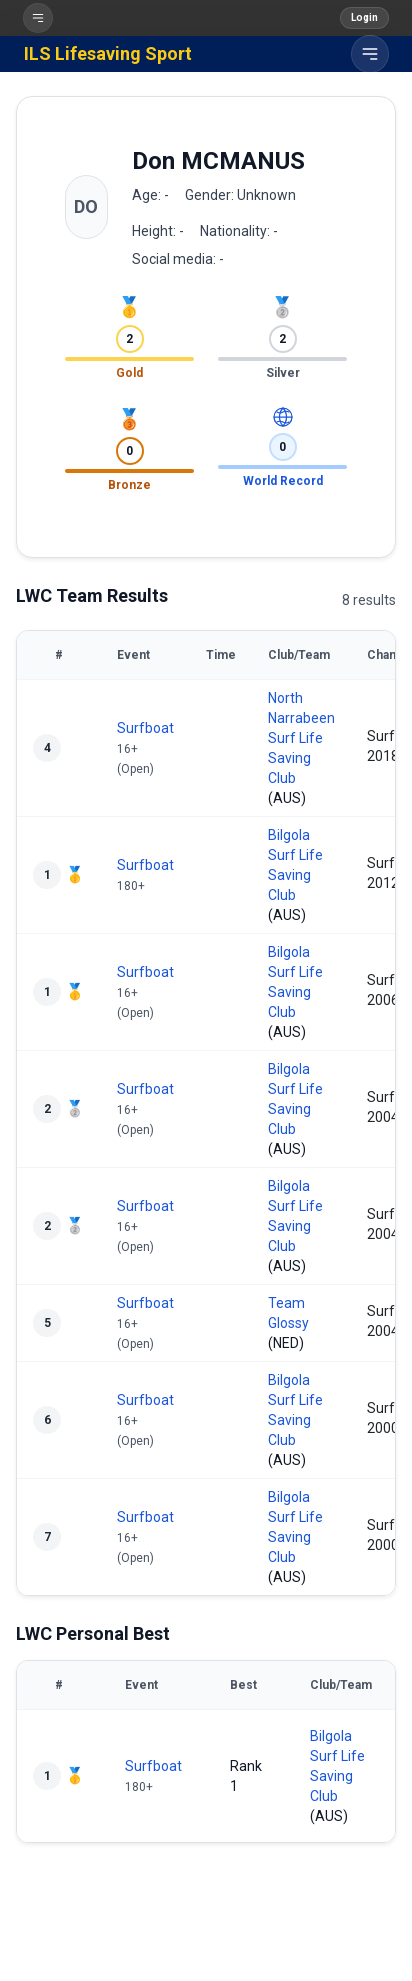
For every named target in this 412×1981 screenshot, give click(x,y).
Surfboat (145, 728)
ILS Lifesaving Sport (108, 53)
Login (364, 17)
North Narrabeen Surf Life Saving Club (301, 738)
